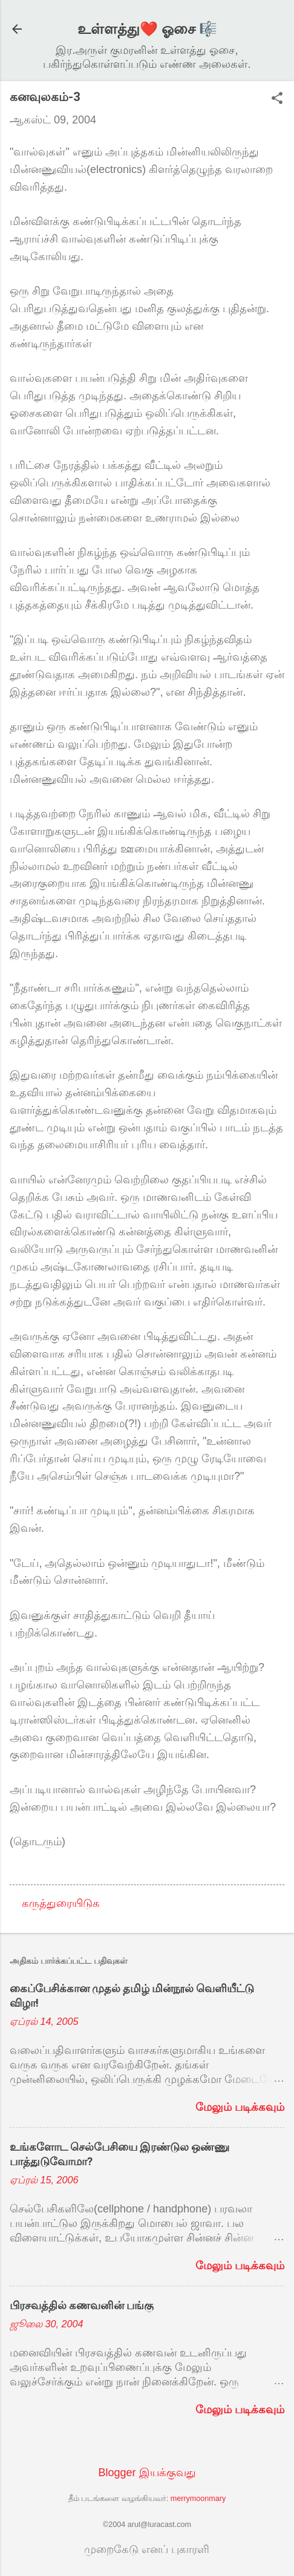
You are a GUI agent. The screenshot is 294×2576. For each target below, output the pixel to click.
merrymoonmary (198, 2498)
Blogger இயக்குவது (146, 2472)
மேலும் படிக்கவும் (239, 2107)
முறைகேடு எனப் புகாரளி (146, 2549)
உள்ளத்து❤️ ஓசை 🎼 (147, 29)
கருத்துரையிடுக (61, 1903)
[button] (277, 99)
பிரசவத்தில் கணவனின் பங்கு (82, 2305)
